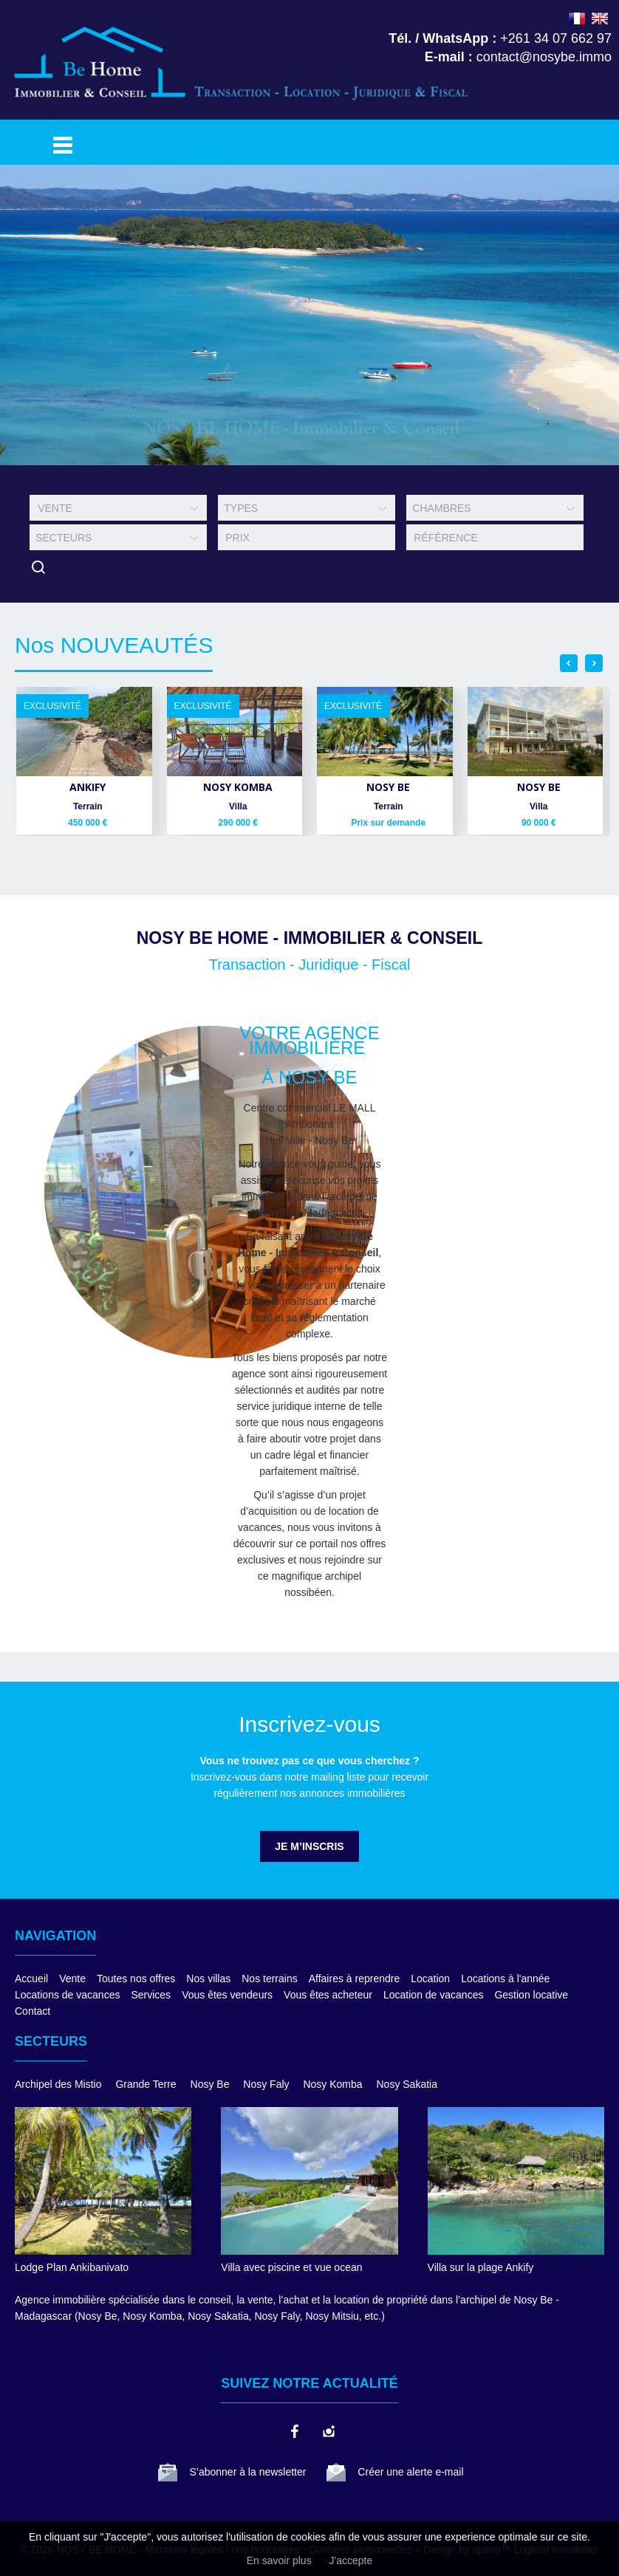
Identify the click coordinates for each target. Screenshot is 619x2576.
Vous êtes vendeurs (227, 1995)
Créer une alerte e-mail (410, 2472)
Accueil (31, 1978)
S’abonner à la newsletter (247, 2472)
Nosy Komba (332, 2084)
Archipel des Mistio (58, 2084)
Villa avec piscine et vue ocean (291, 2267)
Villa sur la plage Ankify (481, 2267)
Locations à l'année (505, 1978)
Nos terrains (269, 1978)
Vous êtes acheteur (328, 1995)
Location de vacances (433, 1995)
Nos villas (208, 1978)
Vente (72, 1978)
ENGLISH (600, 18)
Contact (32, 2011)
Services (151, 1995)
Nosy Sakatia (407, 2084)
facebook (294, 2431)
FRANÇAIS (577, 18)
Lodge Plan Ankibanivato (72, 2267)
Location (430, 1978)
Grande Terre (145, 2084)
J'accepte (351, 2560)
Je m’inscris (309, 1846)
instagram (328, 2431)
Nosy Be (210, 2084)
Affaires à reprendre (354, 1978)
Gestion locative (531, 1995)
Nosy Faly (266, 2084)
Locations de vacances (67, 1995)
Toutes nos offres (136, 1978)
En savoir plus (279, 2560)
